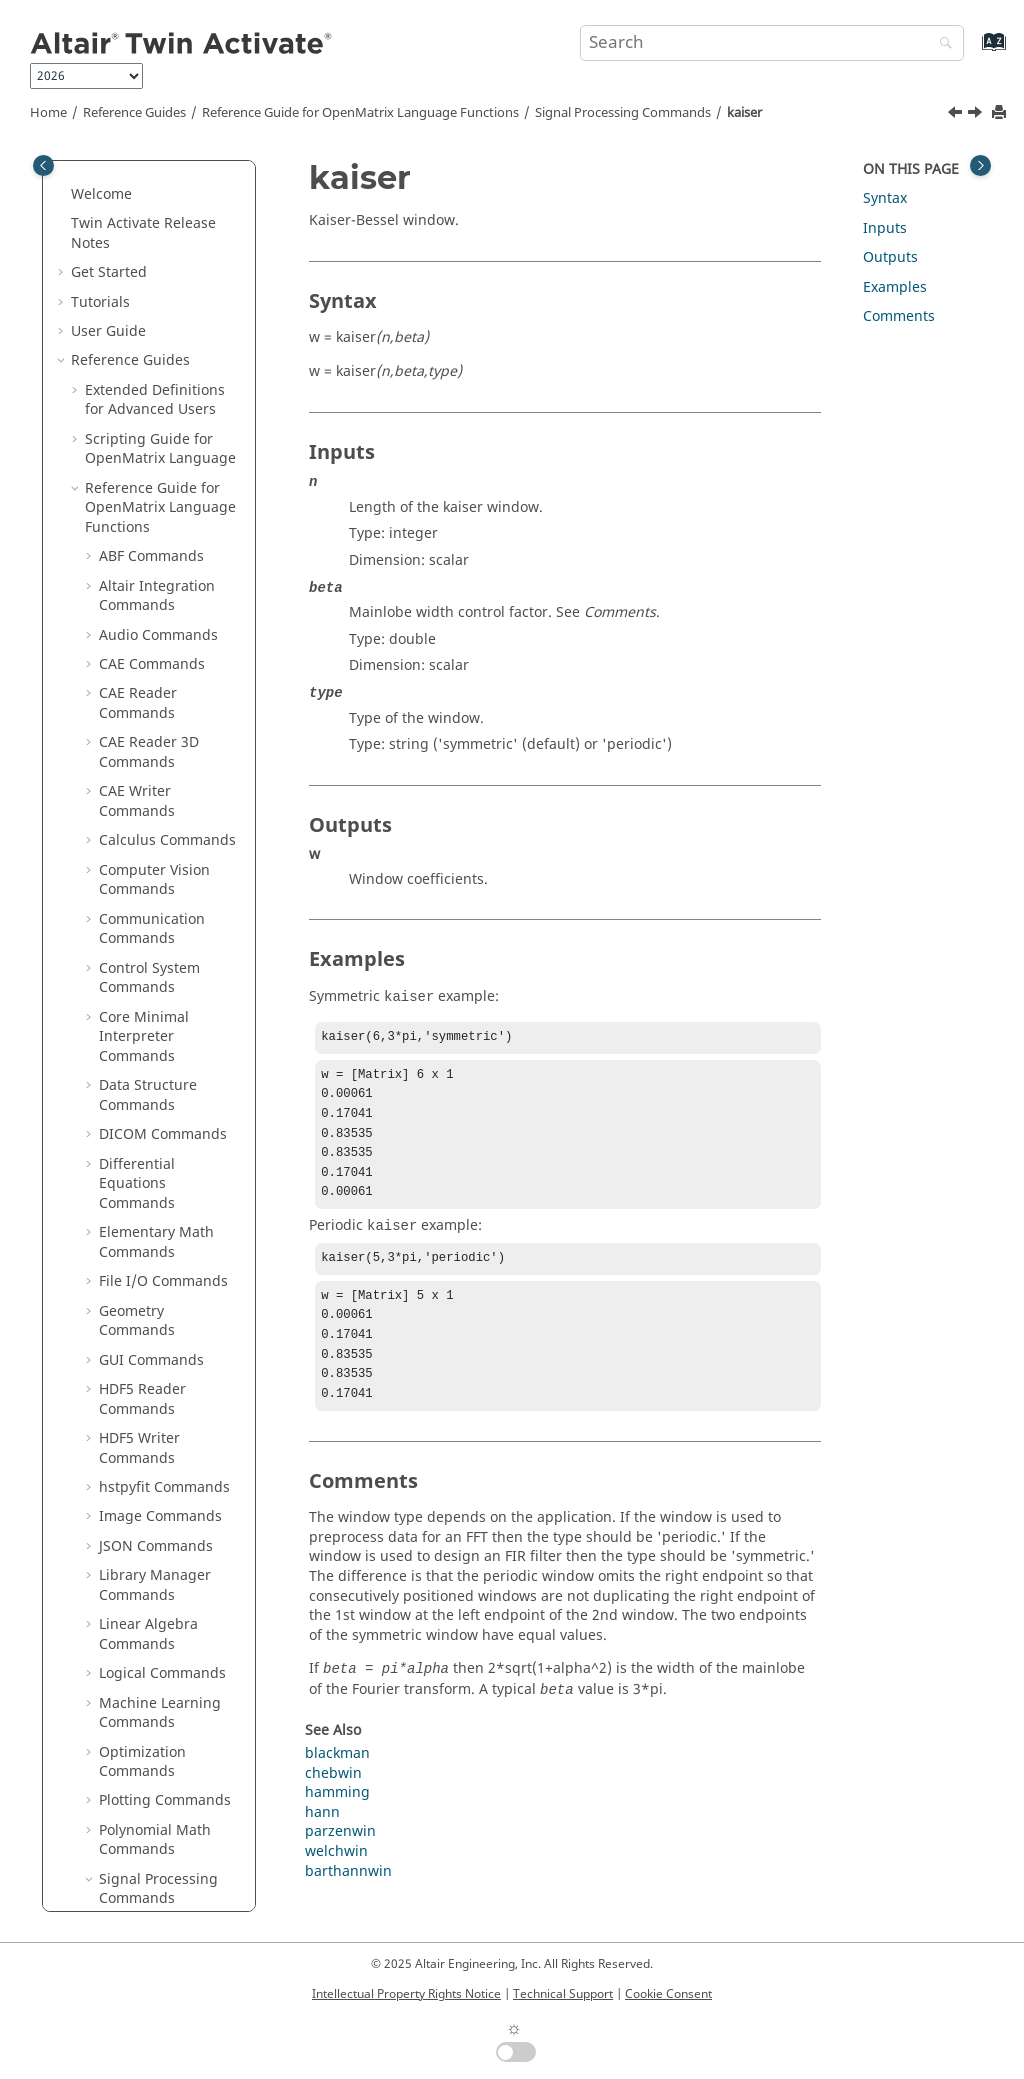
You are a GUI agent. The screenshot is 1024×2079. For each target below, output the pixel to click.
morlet (135, 584)
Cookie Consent (668, 1994)
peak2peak (149, 643)
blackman (337, 1783)
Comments (899, 316)
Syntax (885, 198)
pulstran (141, 701)
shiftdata (143, 966)
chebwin (333, 1803)
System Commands (163, 1593)
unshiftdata (152, 1289)
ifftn (127, 261)
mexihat (140, 496)
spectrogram (156, 1113)
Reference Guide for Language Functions (360, 113)
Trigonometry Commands (144, 1691)
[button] (105, 173)
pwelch (137, 731)
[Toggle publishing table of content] (43, 165)
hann (322, 1842)
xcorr (130, 1407)
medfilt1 (141, 466)
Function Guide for (147, 1867)
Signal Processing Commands (623, 113)
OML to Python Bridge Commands (161, 1740)
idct (125, 172)
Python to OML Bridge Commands (161, 1789)
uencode (142, 1260)
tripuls (135, 1201)
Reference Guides (134, 113)
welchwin (144, 1377)
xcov (127, 1436)
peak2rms (146, 672)
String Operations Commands (159, 1554)
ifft (122, 202)
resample (144, 790)
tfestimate (147, 1172)
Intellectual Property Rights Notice (406, 1994)
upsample (146, 1348)
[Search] (941, 44)
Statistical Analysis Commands (161, 1505)
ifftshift (137, 290)
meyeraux (146, 525)
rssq (127, 819)
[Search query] (772, 43)
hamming (337, 1822)
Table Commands (157, 1622)
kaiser (744, 113)
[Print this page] (1001, 113)
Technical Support (563, 1994)
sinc (126, 1054)
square (136, 1025)
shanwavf (145, 937)
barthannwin (348, 1901)
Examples (895, 287)
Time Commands (155, 1652)
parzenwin (148, 613)
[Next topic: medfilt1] (977, 115)
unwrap (139, 1319)
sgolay (134, 878)
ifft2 (126, 231)
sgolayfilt (143, 907)
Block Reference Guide (160, 1828)
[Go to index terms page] (972, 51)
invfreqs (140, 349)
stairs (131, 1142)
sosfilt (133, 995)
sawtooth (143, 848)
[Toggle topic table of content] (980, 165)
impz (129, 319)
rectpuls (140, 760)
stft (124, 1083)
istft (126, 408)
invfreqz (140, 378)
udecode (142, 1230)
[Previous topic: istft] (957, 115)
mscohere (146, 554)
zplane (135, 1466)
